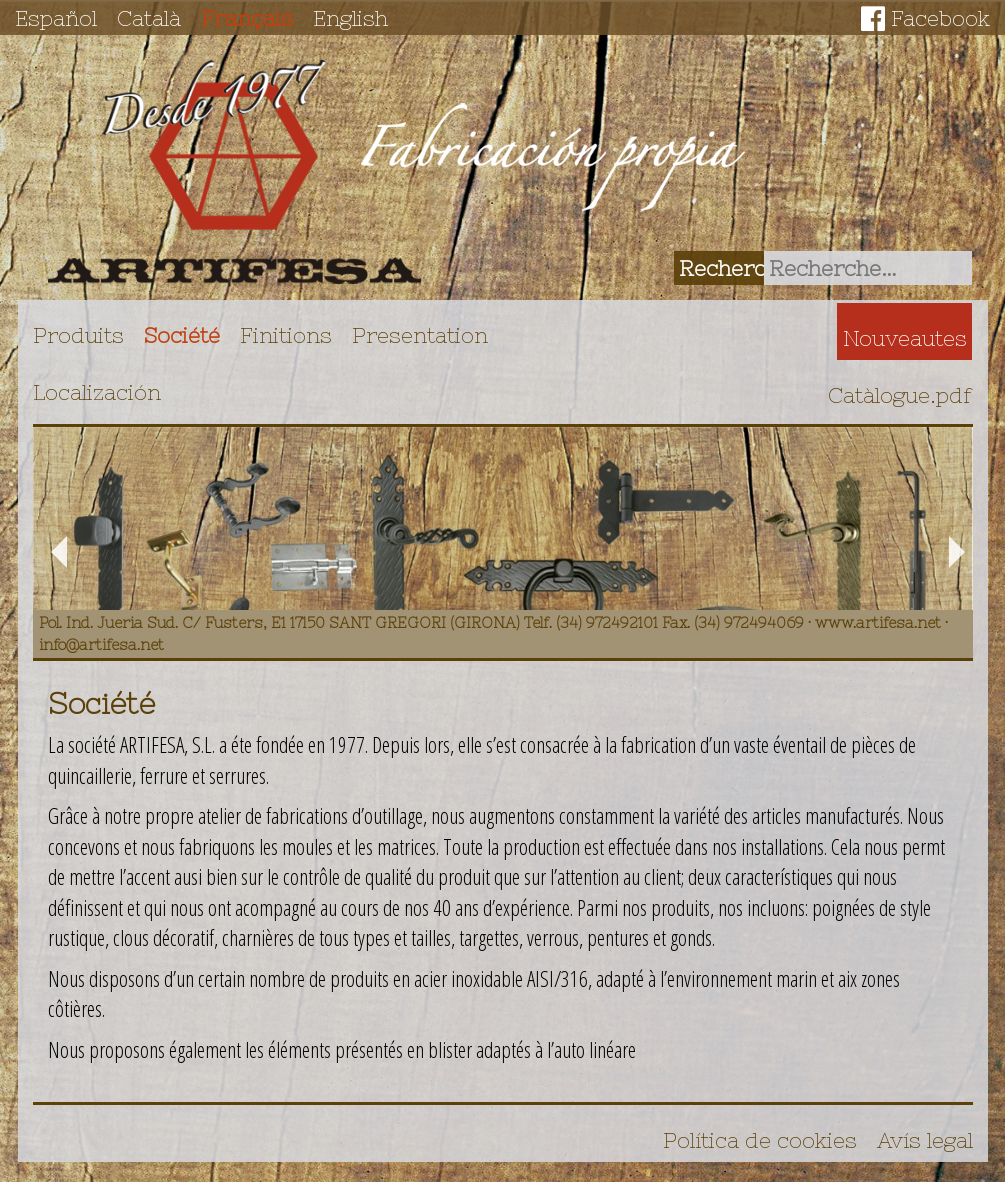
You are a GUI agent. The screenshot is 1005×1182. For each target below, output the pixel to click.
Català (149, 18)
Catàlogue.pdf (900, 395)
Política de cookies (760, 1140)
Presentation (420, 335)
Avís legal (925, 1140)
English (350, 18)
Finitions (286, 335)
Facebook (940, 18)
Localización (97, 392)
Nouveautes (905, 338)
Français (247, 18)
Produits (78, 335)
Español (56, 18)
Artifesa (235, 172)
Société (182, 335)
